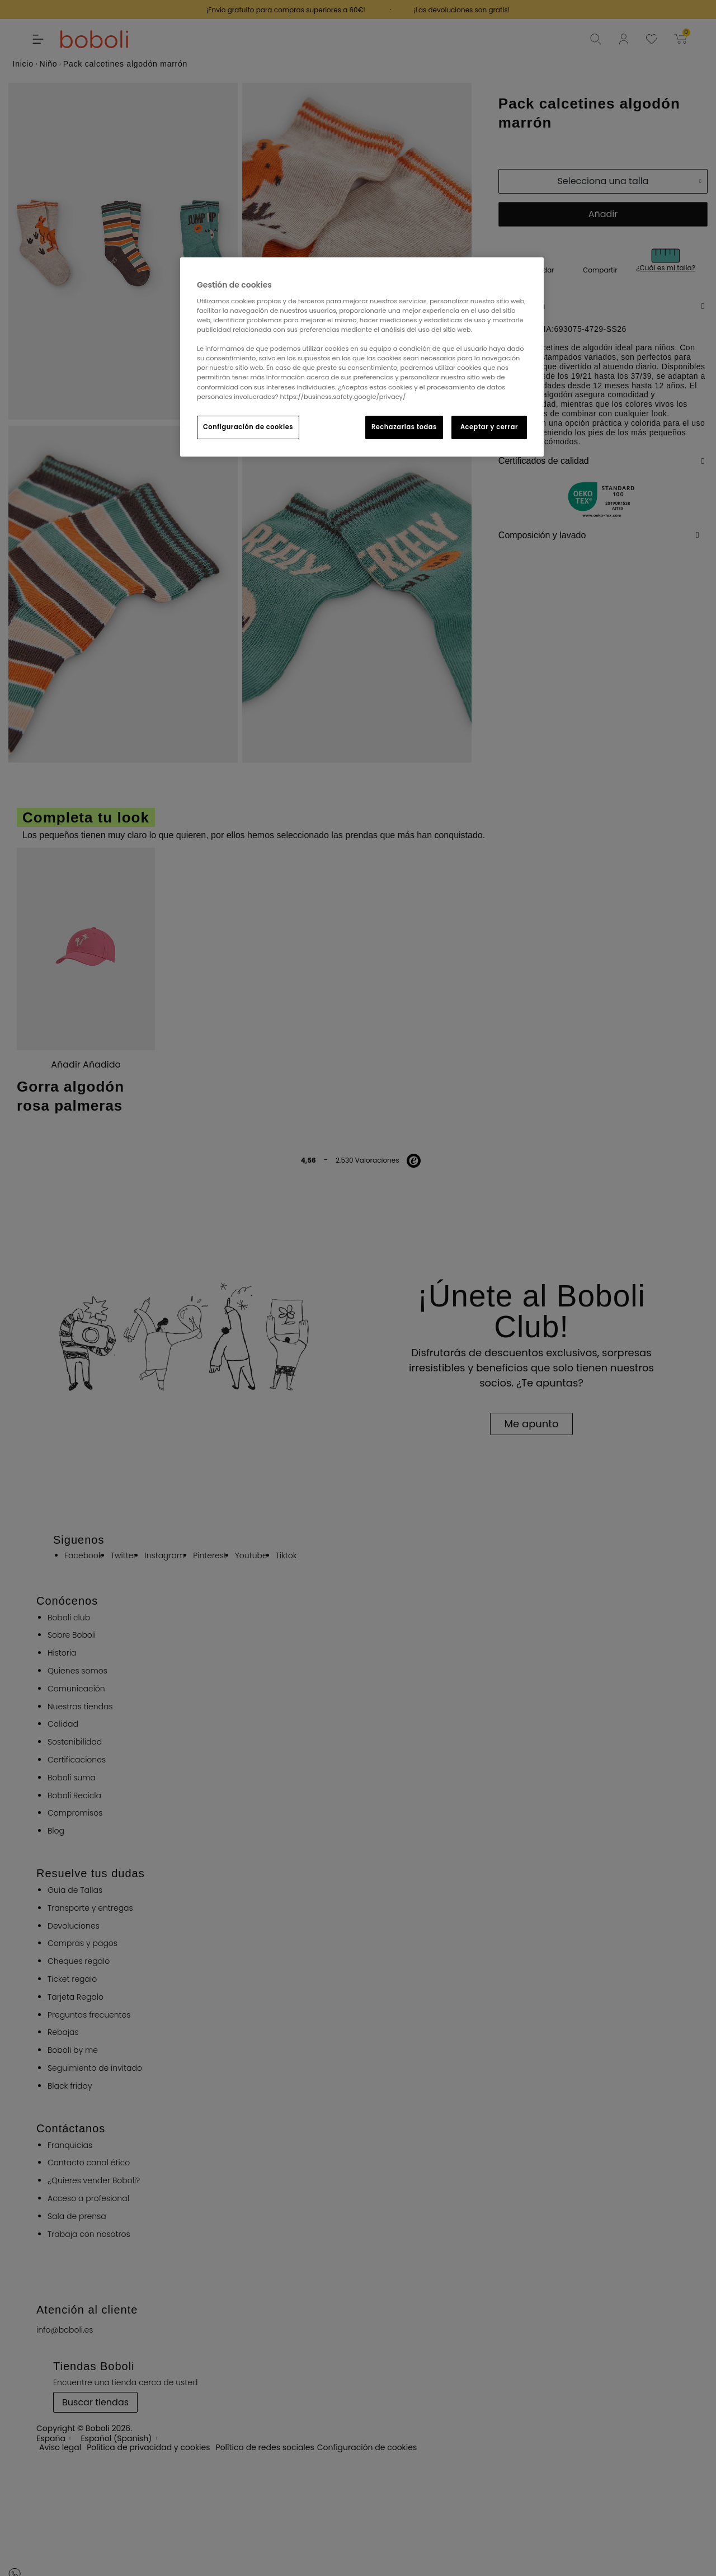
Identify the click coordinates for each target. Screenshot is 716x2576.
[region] (362, 356)
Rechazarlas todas (404, 426)
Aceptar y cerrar (489, 426)
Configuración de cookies (248, 426)
